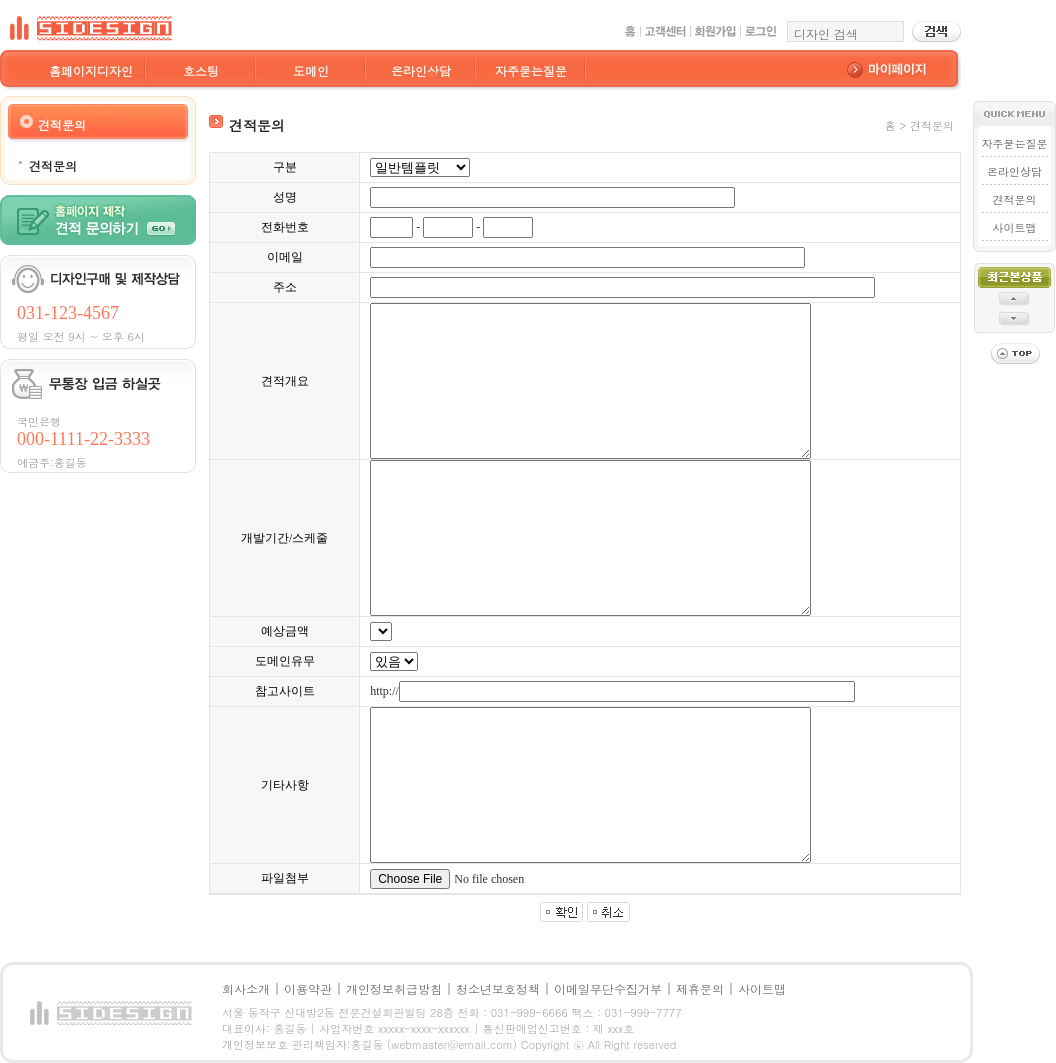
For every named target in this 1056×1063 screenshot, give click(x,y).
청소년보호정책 (498, 988)
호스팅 (201, 70)
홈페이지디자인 (91, 70)
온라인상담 (421, 70)
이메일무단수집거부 (608, 988)
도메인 (311, 70)
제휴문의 (700, 988)
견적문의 (53, 165)
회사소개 (246, 988)
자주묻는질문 (531, 70)
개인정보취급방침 (394, 988)
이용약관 (308, 988)
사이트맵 (1015, 227)
